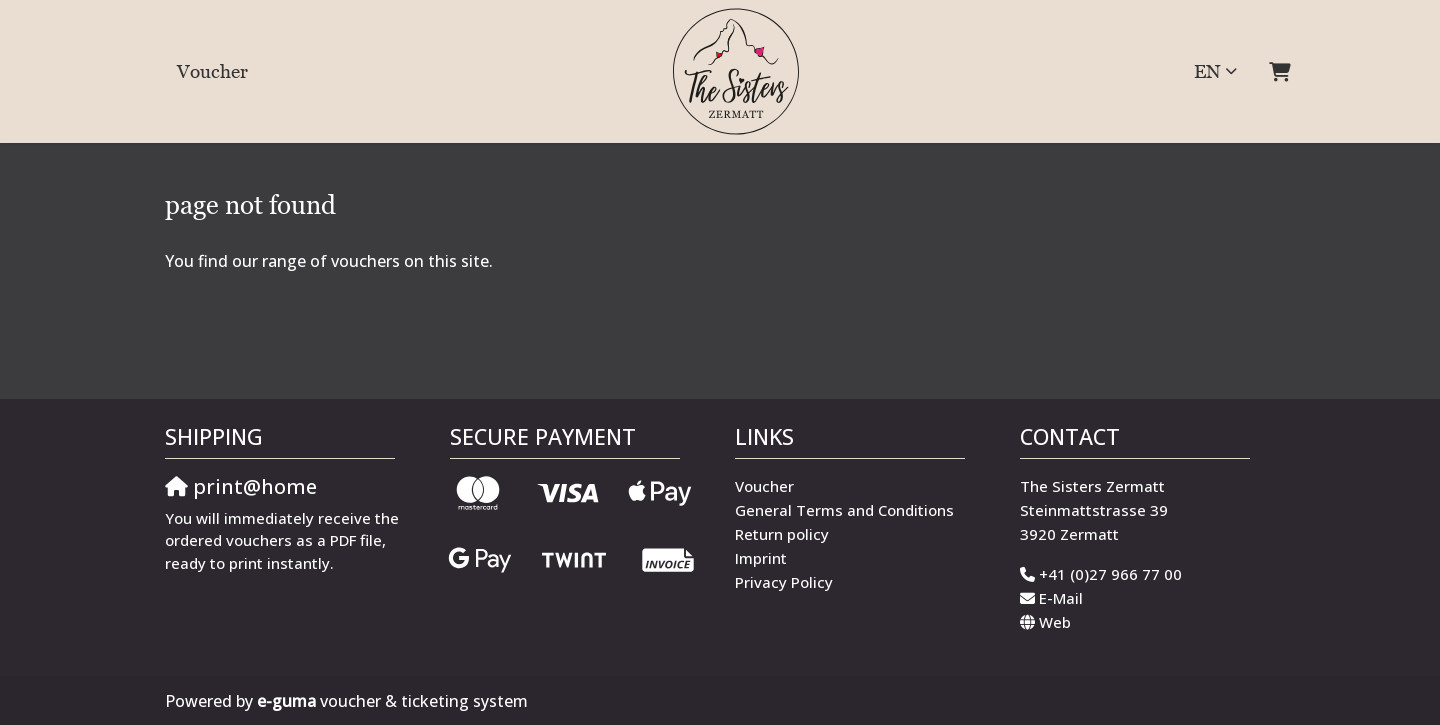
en (1207, 71)
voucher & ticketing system (392, 701)
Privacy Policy (784, 582)
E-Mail (1061, 598)
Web (1055, 622)
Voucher (212, 71)
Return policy (782, 534)
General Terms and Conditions (844, 510)
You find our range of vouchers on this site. (329, 261)
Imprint (761, 558)
